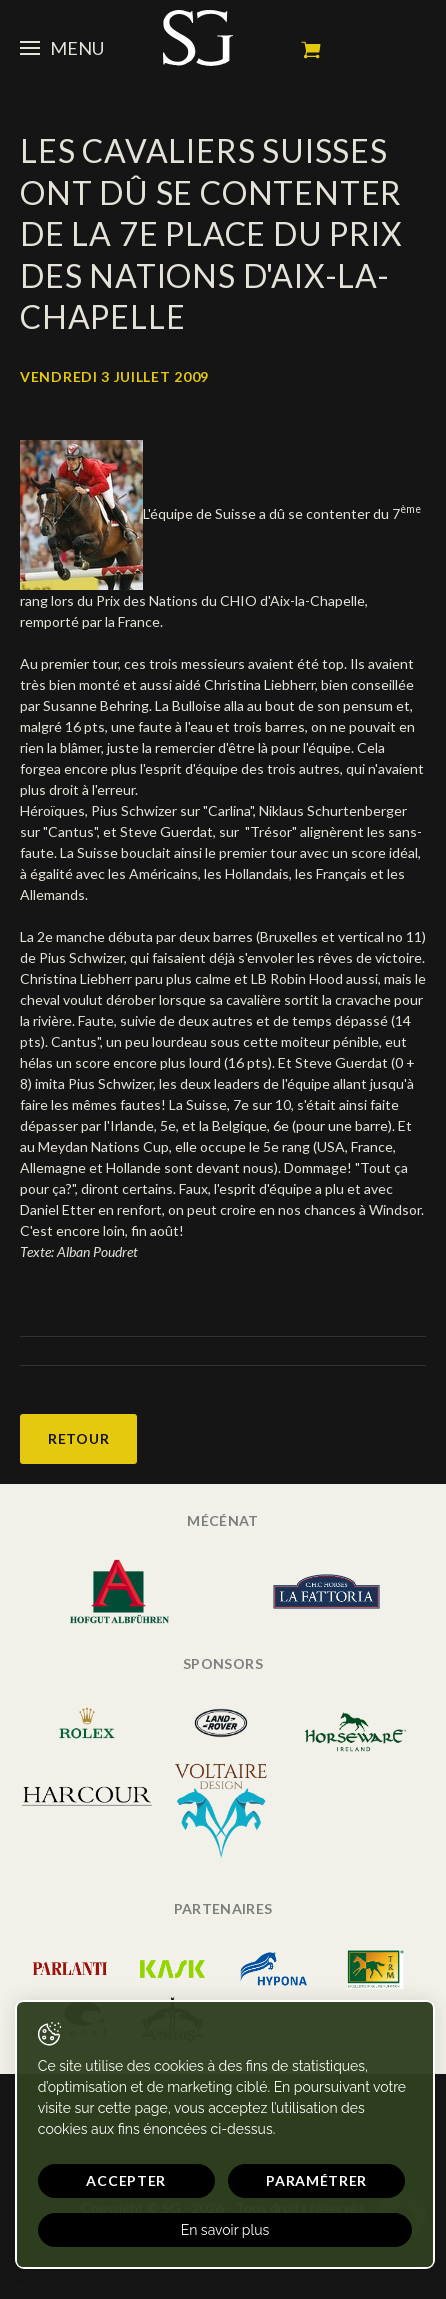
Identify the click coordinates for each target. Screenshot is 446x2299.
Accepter (126, 2180)
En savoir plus (225, 2230)
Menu (62, 48)
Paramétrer (316, 2180)
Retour (78, 1438)
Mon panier (311, 50)
